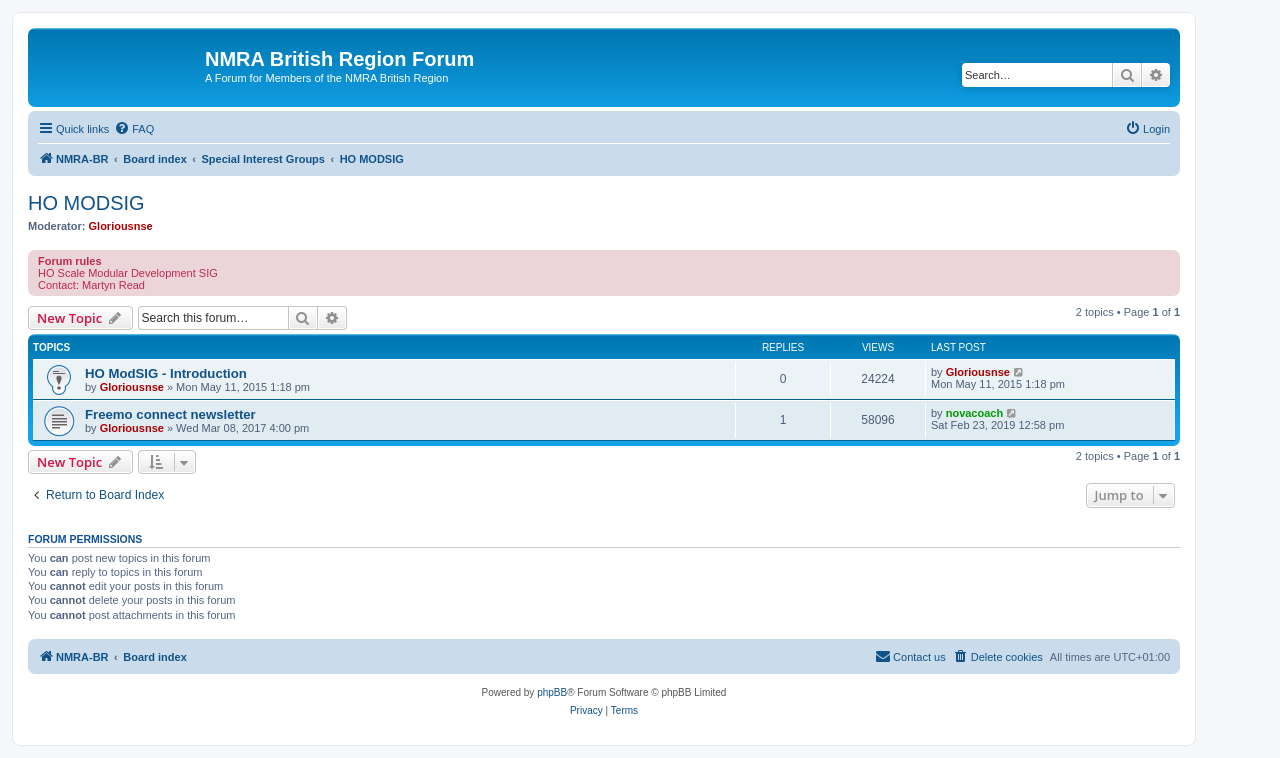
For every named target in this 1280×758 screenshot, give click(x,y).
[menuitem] (134, 129)
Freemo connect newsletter (170, 414)
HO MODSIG (86, 203)
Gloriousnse (121, 226)
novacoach (974, 413)
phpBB (552, 692)
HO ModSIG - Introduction (166, 373)
